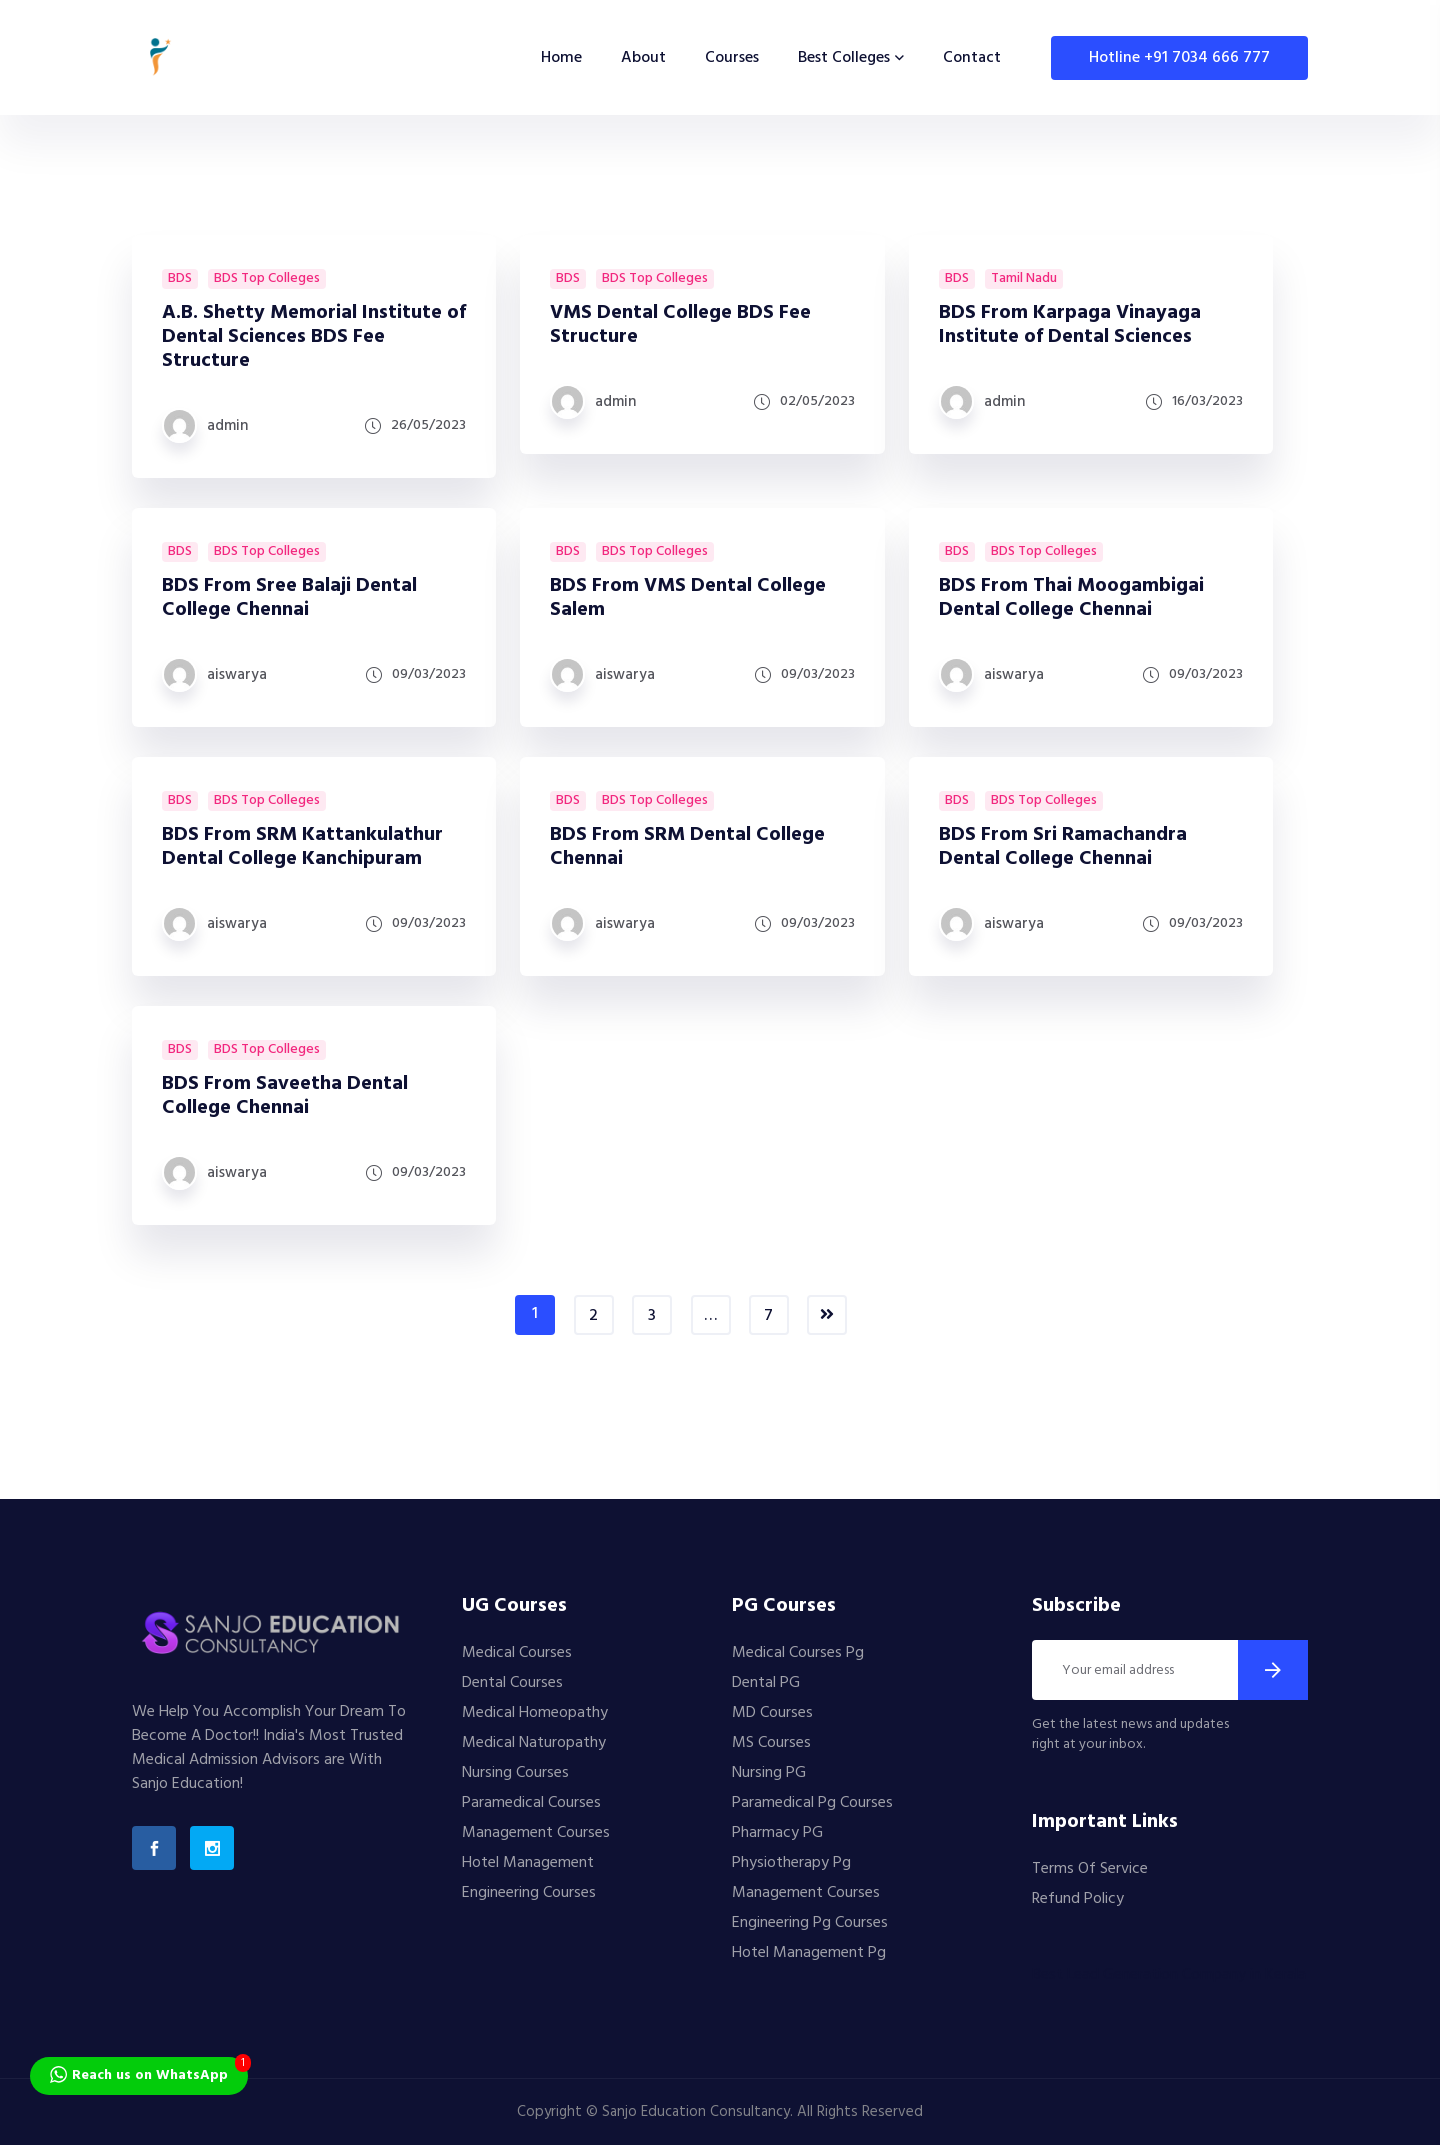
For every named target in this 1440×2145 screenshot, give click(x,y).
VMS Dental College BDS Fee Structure (680, 325)
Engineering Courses (529, 1893)
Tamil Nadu (1024, 279)
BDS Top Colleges (267, 279)
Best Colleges (844, 58)
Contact (972, 58)
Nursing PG (769, 1773)
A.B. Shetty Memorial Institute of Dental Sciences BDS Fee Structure (314, 337)
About (643, 58)
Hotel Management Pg (809, 1953)
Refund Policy (1078, 1899)
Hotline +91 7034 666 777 (1179, 58)
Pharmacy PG (777, 1833)
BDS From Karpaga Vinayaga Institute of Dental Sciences (1070, 325)
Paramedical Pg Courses (812, 1803)
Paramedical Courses (531, 1803)
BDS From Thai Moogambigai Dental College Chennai (1071, 598)
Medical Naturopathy (534, 1743)
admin (227, 426)
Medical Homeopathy (535, 1713)
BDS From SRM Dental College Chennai (687, 847)
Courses (732, 58)
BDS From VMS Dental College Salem (688, 598)
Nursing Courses (515, 1773)
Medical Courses (517, 1653)
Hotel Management (528, 1863)
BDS (180, 279)
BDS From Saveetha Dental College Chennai (285, 1096)
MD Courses (772, 1713)
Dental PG (766, 1683)
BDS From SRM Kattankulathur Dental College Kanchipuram (302, 847)
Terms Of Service (1090, 1869)
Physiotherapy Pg (791, 1863)
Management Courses (536, 1833)
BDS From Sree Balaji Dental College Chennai (289, 598)
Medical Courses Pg (798, 1653)
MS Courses (771, 1743)
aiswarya (237, 675)
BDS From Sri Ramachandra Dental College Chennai (1063, 847)
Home (561, 58)
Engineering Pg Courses (810, 1923)
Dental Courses (512, 1683)
